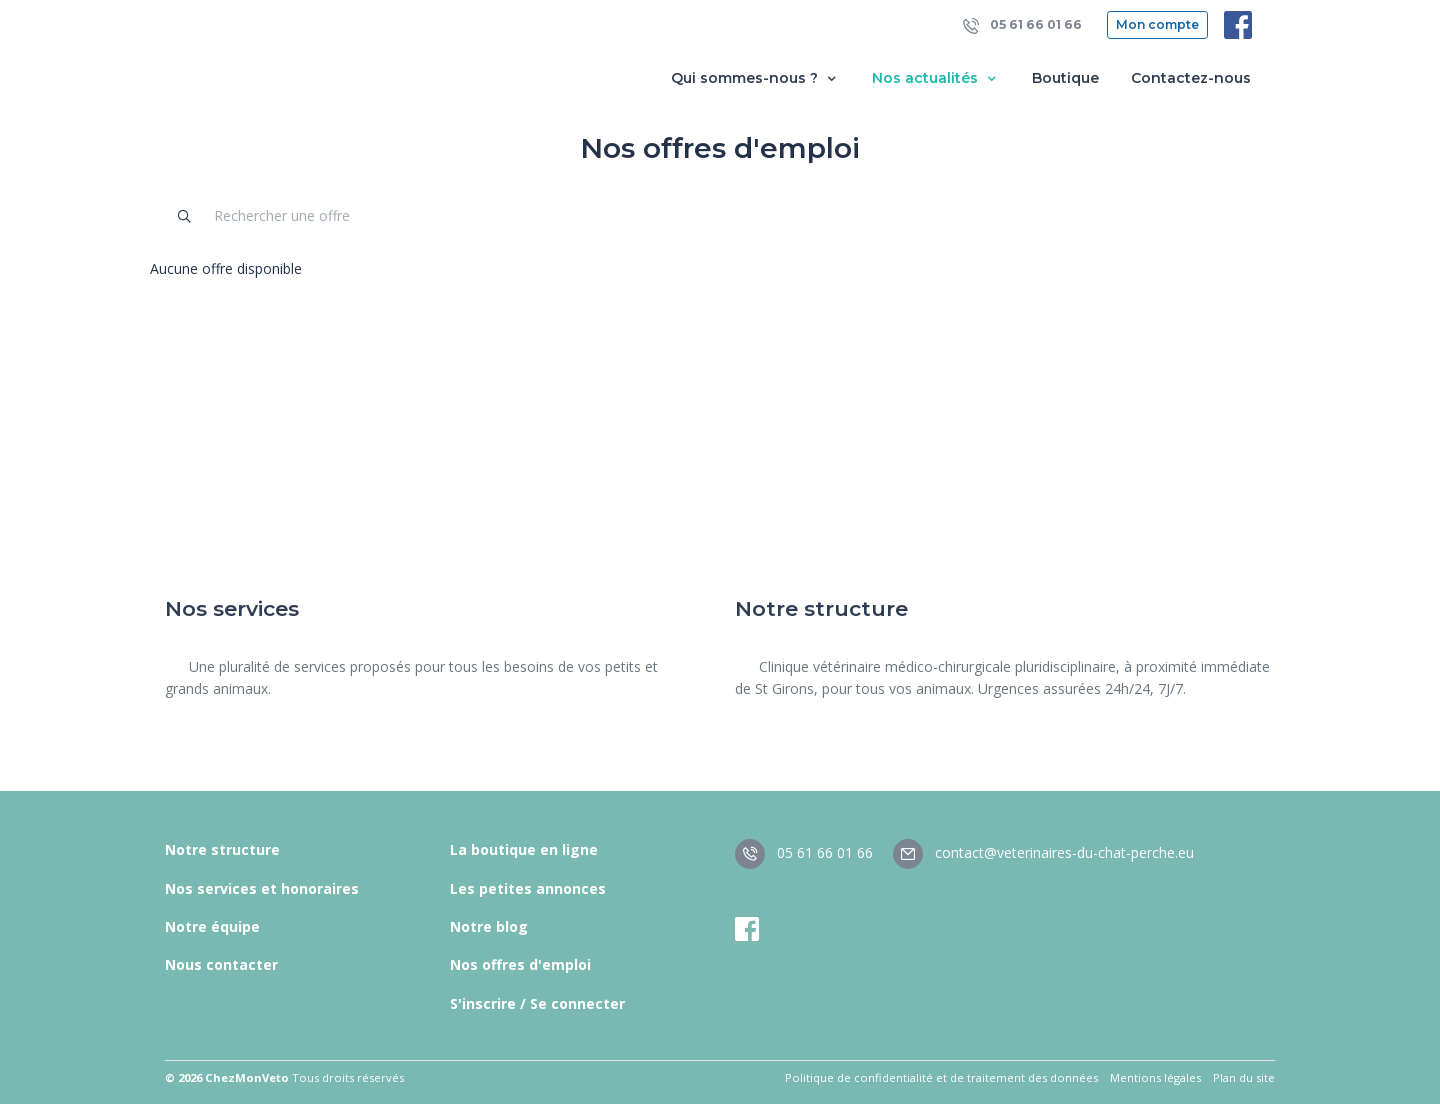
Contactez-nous (1191, 78)
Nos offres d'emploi (520, 964)
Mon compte (1157, 24)
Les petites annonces (528, 888)
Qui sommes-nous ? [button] (755, 78)
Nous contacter (221, 964)
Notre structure (222, 849)
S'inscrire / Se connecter (537, 1003)
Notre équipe (212, 926)
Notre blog (489, 926)
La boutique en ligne (524, 849)
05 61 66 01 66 (1022, 25)
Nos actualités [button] (936, 78)
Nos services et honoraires (262, 888)
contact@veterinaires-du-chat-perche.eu (1043, 852)
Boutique (1065, 78)
